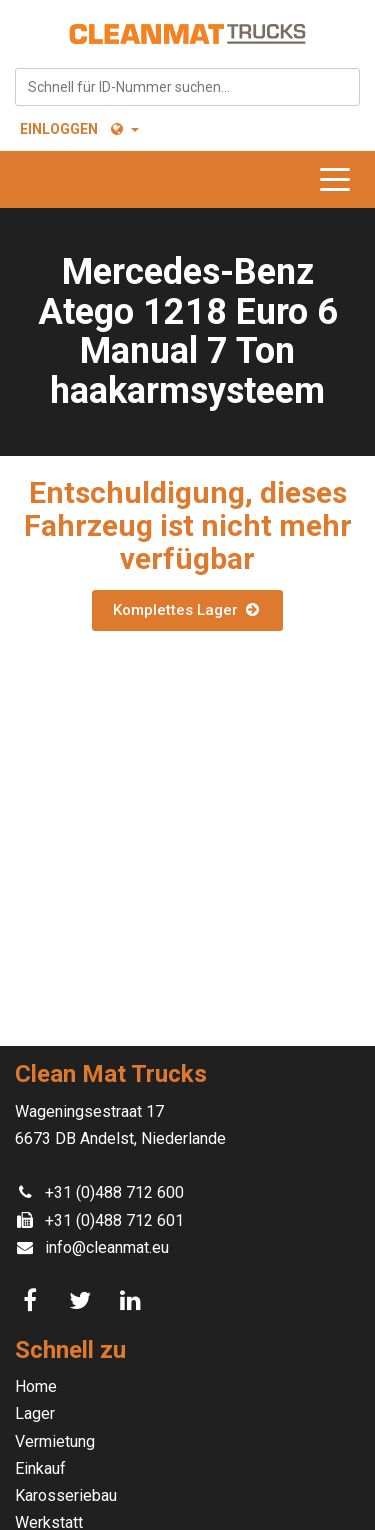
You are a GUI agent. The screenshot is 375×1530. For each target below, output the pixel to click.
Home (36, 1386)
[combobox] (187, 87)
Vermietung (55, 1441)
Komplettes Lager (187, 610)
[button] (123, 129)
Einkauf (40, 1468)
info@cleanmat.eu (107, 1247)
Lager (35, 1413)
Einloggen (59, 129)
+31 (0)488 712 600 (114, 1192)
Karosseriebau (66, 1495)
